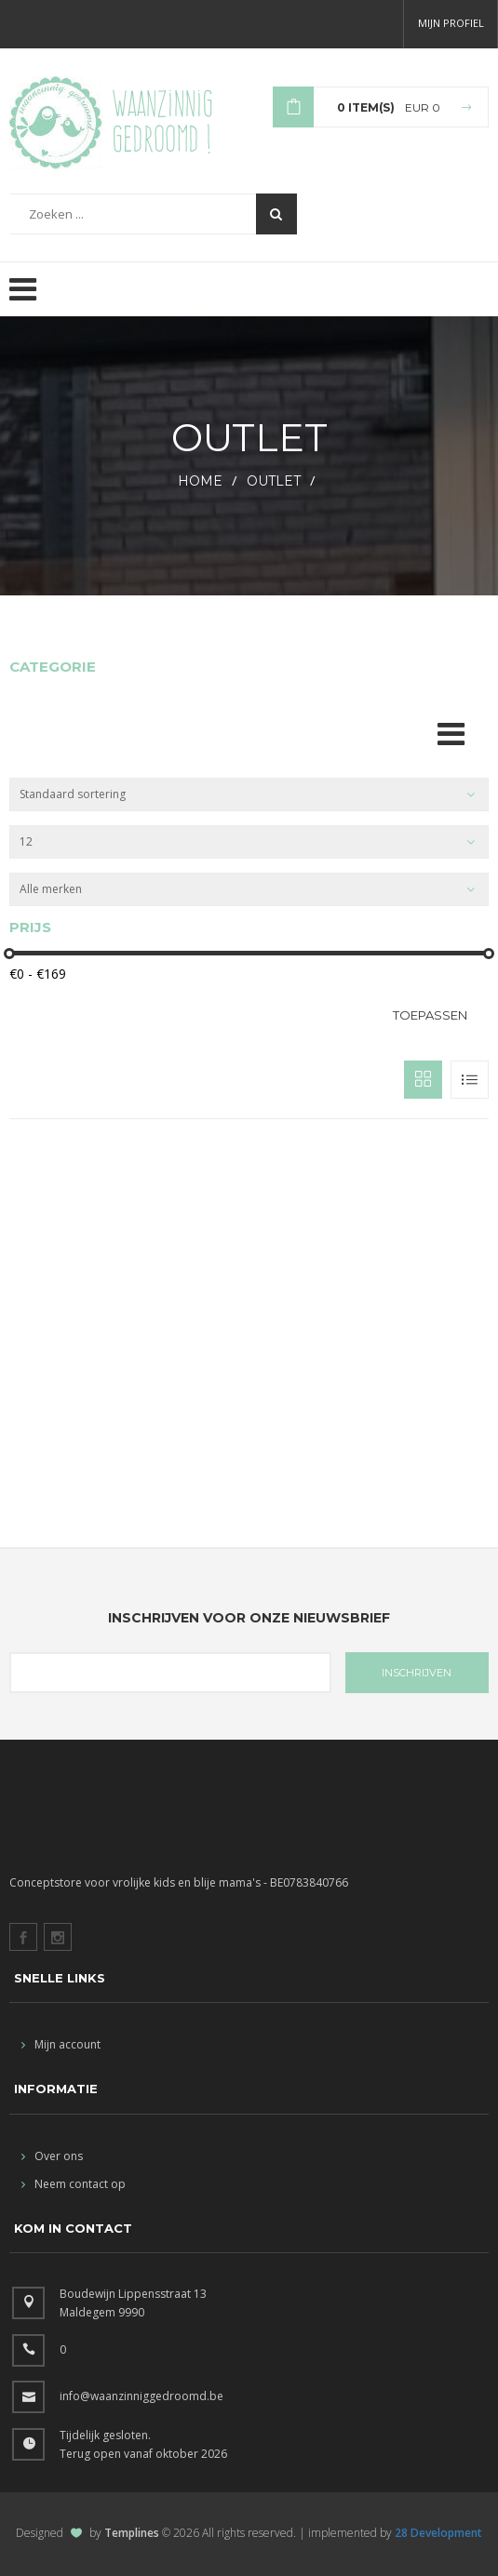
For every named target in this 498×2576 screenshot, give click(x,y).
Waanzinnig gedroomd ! (162, 121)
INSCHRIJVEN (416, 1672)
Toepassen (430, 1015)
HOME (200, 481)
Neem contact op (73, 2184)
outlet (274, 481)
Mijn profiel (451, 23)
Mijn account (61, 2044)
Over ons (52, 2156)
